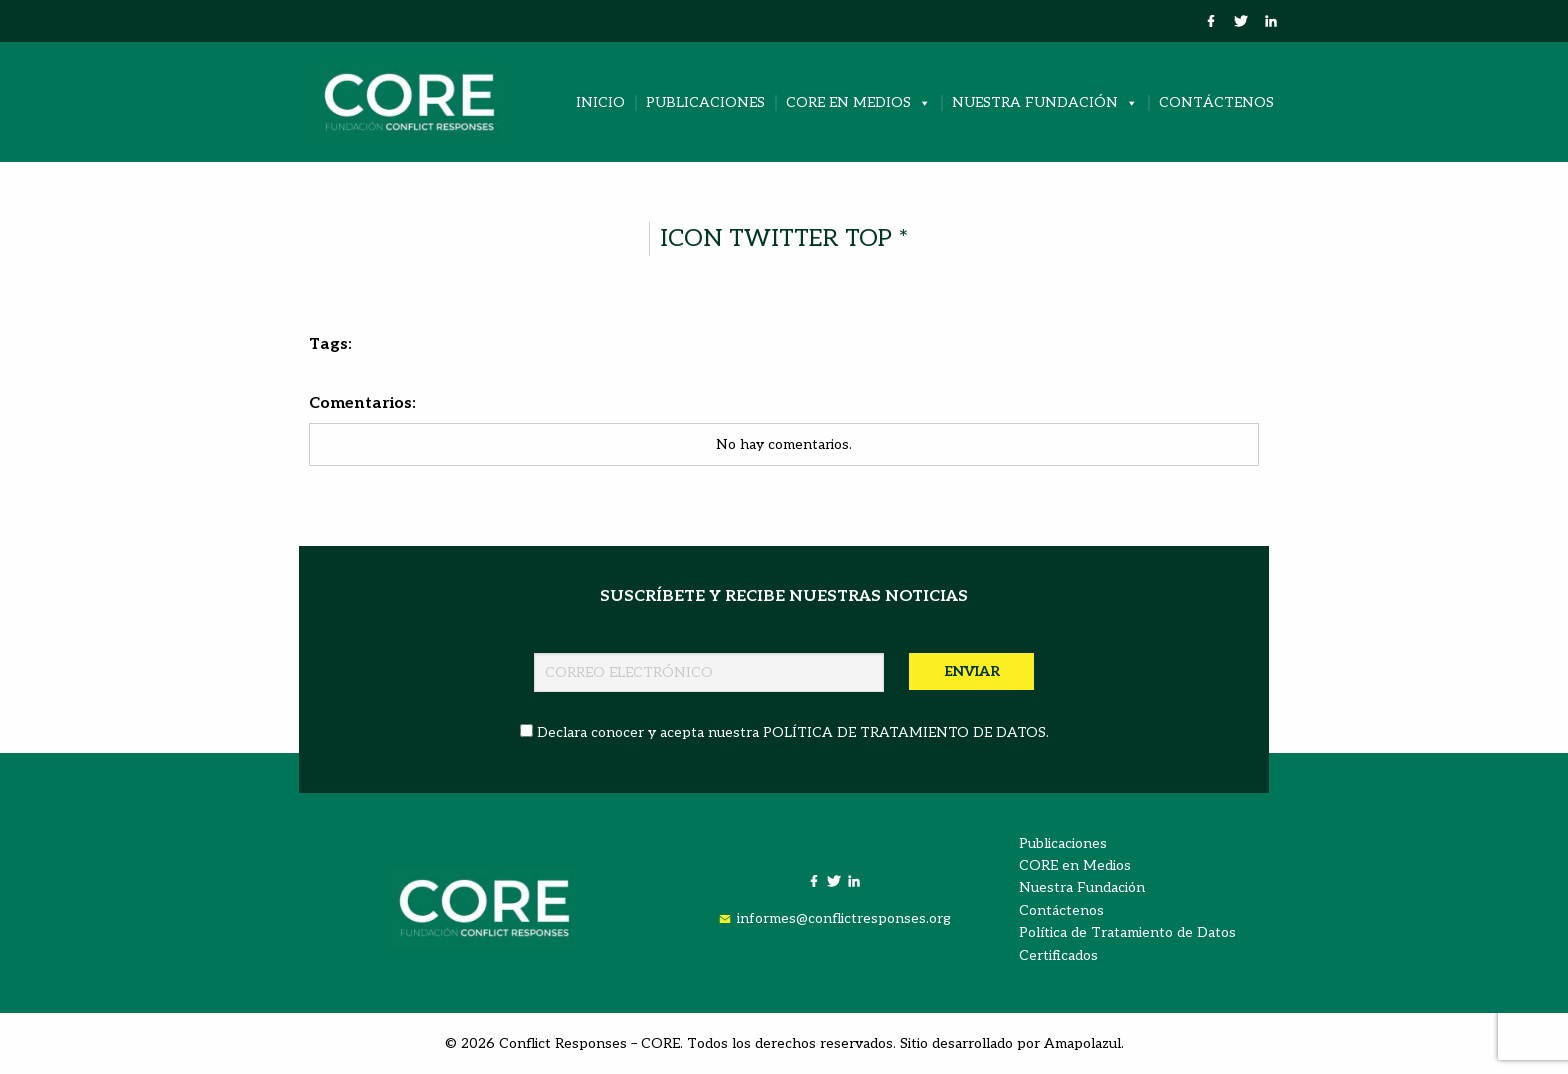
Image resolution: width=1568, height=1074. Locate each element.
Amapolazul (1082, 1043)
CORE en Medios (858, 103)
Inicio (600, 103)
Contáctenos (1216, 103)
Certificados (1058, 955)
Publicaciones (705, 103)
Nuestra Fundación (1045, 103)
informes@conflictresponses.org (844, 918)
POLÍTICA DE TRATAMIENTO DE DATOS (904, 732)
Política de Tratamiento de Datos (1127, 932)
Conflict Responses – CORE (589, 1043)
